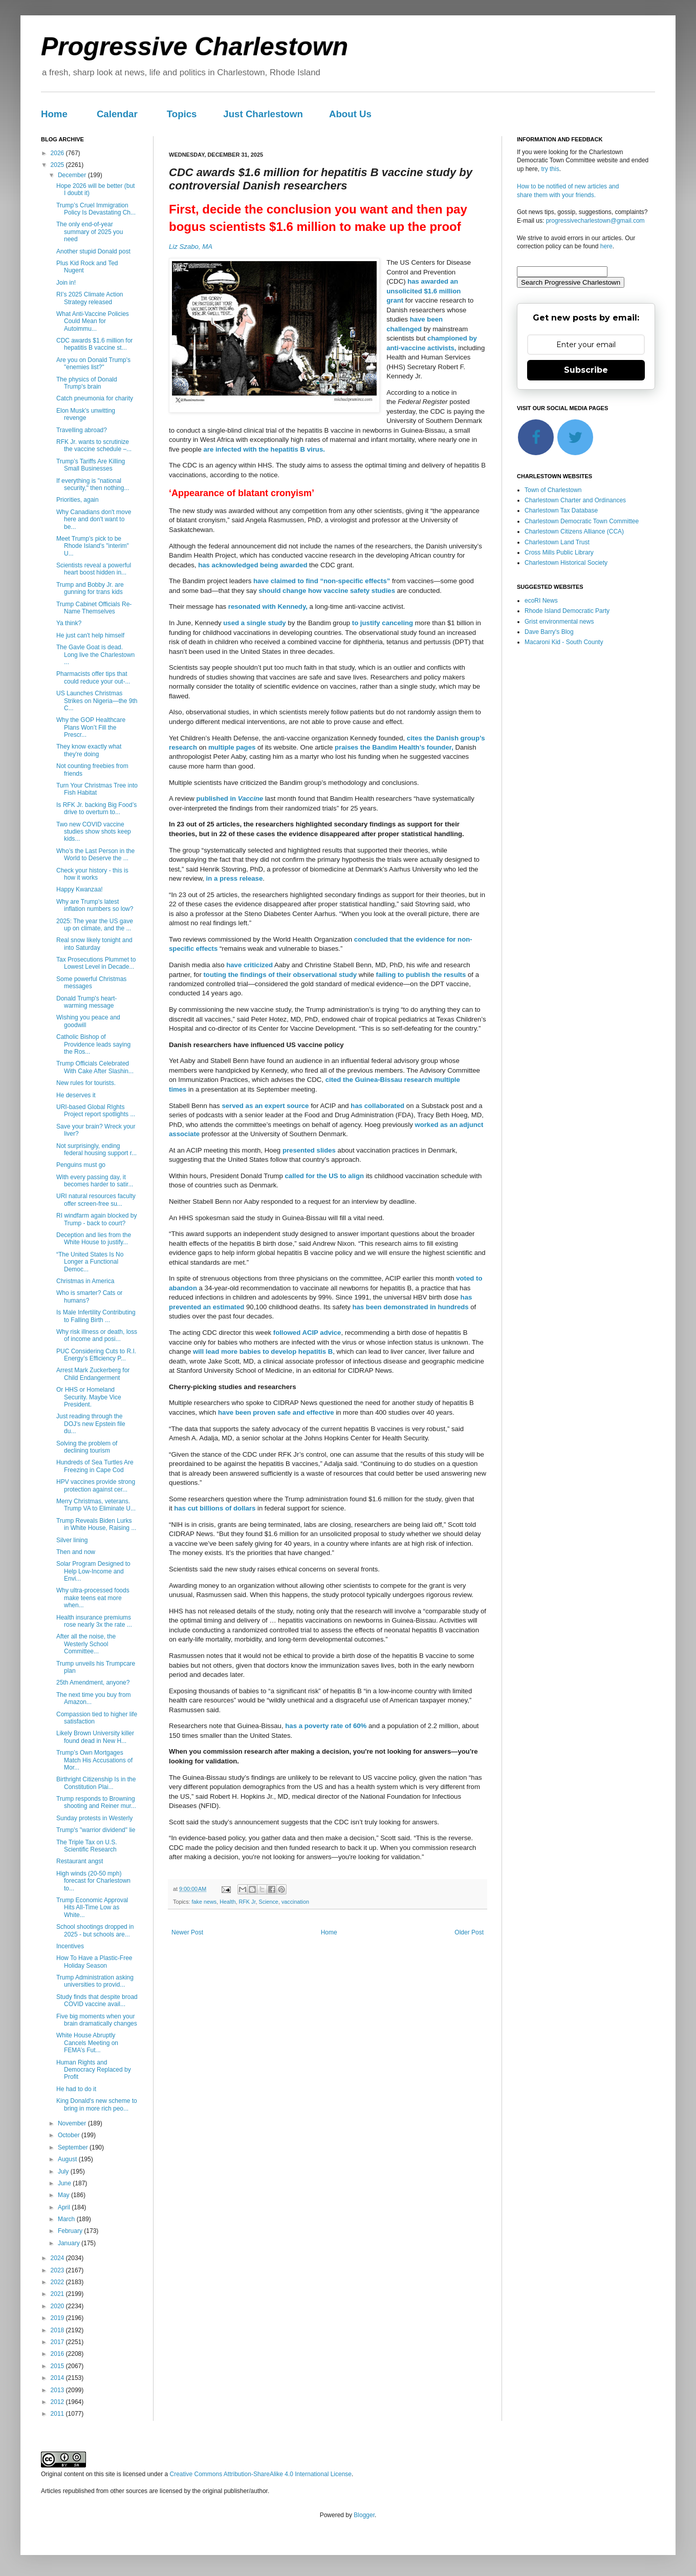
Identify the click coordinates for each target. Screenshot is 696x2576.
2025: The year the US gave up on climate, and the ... (94, 925)
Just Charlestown (263, 114)
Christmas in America (85, 1281)
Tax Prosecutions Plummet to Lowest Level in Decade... (96, 963)
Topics (182, 114)
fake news (204, 1902)
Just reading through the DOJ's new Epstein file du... (90, 1424)
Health (227, 1902)
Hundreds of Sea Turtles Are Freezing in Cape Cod (95, 1466)
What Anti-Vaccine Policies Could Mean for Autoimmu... (92, 321)
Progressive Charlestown (194, 46)
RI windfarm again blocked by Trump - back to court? (96, 1219)
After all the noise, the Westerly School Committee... (86, 1644)
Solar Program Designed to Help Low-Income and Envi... (93, 1571)
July (64, 2171)
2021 (58, 2293)
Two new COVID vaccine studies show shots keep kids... (93, 832)
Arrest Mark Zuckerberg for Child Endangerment (92, 1374)
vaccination (295, 1902)
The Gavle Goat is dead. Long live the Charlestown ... (95, 655)
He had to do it (76, 2089)
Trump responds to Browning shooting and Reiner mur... (96, 1802)
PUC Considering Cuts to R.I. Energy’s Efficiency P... (96, 1355)
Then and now (75, 1552)
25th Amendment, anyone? (92, 1682)
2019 (58, 2318)
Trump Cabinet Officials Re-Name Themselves (94, 608)
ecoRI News (541, 600)
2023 (58, 2270)
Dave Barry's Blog (549, 631)
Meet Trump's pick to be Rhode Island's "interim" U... (92, 546)
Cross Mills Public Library (559, 552)
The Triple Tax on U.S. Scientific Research (86, 1846)
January (69, 2243)
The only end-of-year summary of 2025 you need (89, 232)
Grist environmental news (559, 621)
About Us (350, 114)
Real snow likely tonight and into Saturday (94, 943)
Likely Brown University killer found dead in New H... (95, 1737)
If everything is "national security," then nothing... (92, 484)
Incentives (70, 1946)
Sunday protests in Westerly (94, 1818)
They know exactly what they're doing (88, 750)
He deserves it (76, 1095)
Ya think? (68, 623)
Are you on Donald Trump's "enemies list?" (93, 363)
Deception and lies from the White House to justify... (93, 1238)
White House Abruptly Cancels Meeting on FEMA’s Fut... (87, 2043)
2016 (58, 2353)
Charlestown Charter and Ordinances (575, 500)
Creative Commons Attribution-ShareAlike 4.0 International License (260, 2474)
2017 (58, 2342)
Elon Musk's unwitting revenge (85, 414)
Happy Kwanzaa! (79, 889)
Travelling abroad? (81, 430)
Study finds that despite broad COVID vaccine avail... (97, 2000)
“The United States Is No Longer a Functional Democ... (89, 1262)
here (606, 246)
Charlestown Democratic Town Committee (582, 521)
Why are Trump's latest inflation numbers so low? (94, 905)
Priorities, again (77, 499)
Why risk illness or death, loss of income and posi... (96, 1335)
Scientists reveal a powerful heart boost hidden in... (93, 569)
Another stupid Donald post (93, 251)
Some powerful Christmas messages (91, 982)
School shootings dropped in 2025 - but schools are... (95, 1930)
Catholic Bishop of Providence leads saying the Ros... (93, 1044)
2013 (58, 2390)
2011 (58, 2413)
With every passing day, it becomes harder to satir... (94, 1181)
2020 (58, 2306)
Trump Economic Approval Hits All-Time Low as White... (92, 1908)
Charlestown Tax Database (561, 510)
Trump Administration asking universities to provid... (95, 1981)
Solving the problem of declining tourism (86, 1447)
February (71, 2230)
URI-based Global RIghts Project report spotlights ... (95, 1110)
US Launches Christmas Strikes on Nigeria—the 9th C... (96, 701)
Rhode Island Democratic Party (567, 610)
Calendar (117, 114)
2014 (58, 2377)
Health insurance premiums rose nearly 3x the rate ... (94, 1621)
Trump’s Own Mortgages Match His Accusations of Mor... (94, 1760)
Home (54, 114)
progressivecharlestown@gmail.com (595, 220)
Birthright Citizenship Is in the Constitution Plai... (96, 1783)
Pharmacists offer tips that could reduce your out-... (93, 677)
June (65, 2183)
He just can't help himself (90, 635)
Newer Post (187, 1932)
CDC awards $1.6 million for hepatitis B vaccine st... (94, 344)
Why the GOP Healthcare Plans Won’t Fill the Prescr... (90, 727)
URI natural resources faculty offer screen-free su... (96, 1200)
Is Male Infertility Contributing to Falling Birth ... (96, 1316)
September (74, 2147)
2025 (58, 164)
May (64, 2195)
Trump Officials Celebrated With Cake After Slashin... (95, 1067)
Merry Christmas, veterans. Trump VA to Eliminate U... (96, 1505)
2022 (58, 2282)
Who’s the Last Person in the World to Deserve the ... (95, 854)
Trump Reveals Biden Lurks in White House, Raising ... (96, 1524)
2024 (58, 2258)
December (73, 175)
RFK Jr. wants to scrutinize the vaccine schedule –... (94, 445)
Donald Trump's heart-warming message (86, 1002)
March (67, 2219)
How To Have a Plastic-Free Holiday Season (94, 1961)
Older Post (469, 1932)
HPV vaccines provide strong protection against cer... (95, 1485)
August (68, 2159)
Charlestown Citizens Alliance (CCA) (574, 531)
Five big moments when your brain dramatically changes (96, 2020)
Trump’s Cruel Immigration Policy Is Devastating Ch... (96, 209)
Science (268, 1902)
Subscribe (586, 370)
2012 (58, 2401)
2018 (58, 2330)
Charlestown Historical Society (566, 562)
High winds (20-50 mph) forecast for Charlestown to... (93, 1881)
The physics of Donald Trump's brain (86, 383)
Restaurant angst (79, 1861)
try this (550, 169)
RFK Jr (246, 1902)
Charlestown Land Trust (557, 542)
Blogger (364, 2515)
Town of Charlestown (553, 490)
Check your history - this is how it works (92, 874)
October (69, 2135)
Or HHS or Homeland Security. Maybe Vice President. (88, 1397)
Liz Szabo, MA (190, 246)
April (65, 2207)
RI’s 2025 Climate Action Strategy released (89, 298)
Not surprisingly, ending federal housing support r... (96, 1149)
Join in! (66, 282)
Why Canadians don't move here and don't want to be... (93, 519)
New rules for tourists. (86, 1083)
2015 (58, 2366)
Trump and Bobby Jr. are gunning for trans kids (90, 588)
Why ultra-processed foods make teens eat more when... (92, 1598)
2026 (58, 153)
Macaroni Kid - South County (564, 642)
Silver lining (72, 1540)
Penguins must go (80, 1164)
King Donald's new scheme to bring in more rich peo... (96, 2104)
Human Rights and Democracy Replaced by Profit (93, 2070)
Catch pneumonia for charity (94, 398)
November (73, 2123)
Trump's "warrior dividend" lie (95, 1830)
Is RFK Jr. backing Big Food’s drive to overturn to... (96, 808)
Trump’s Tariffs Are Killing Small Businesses (90, 465)
